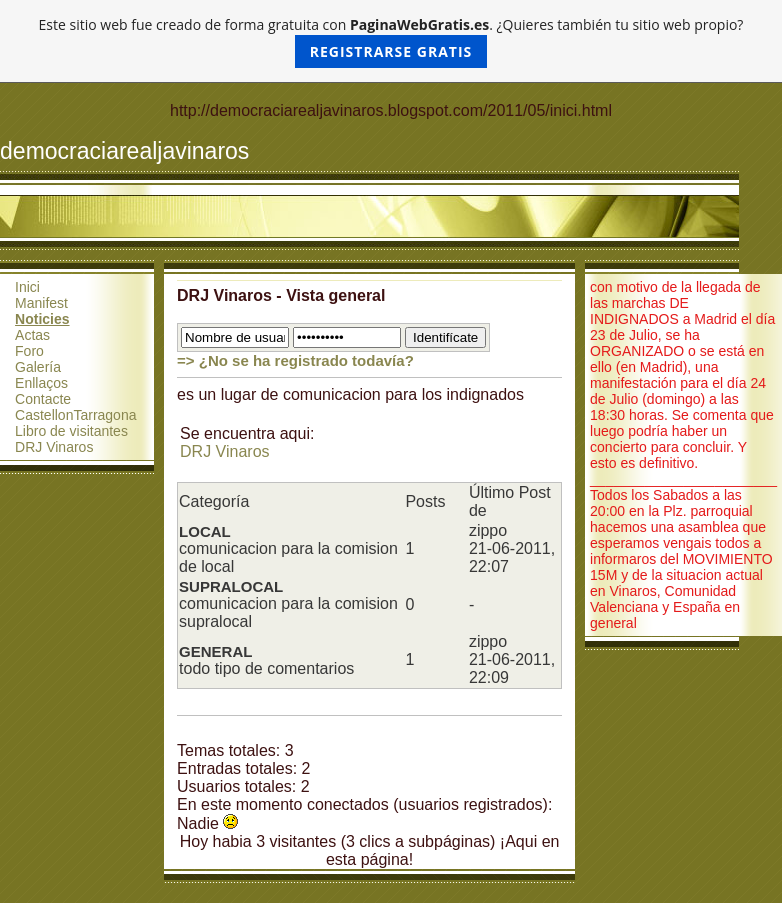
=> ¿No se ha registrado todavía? (295, 360)
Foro (29, 351)
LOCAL (205, 531)
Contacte (43, 399)
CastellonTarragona (75, 415)
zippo (488, 530)
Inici (27, 287)
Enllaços (41, 383)
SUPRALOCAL (231, 586)
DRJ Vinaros (54, 447)
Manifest (41, 303)
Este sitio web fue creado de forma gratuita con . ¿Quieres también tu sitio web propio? (391, 41)
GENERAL (215, 651)
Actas (32, 335)
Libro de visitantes (71, 431)
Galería (38, 367)
